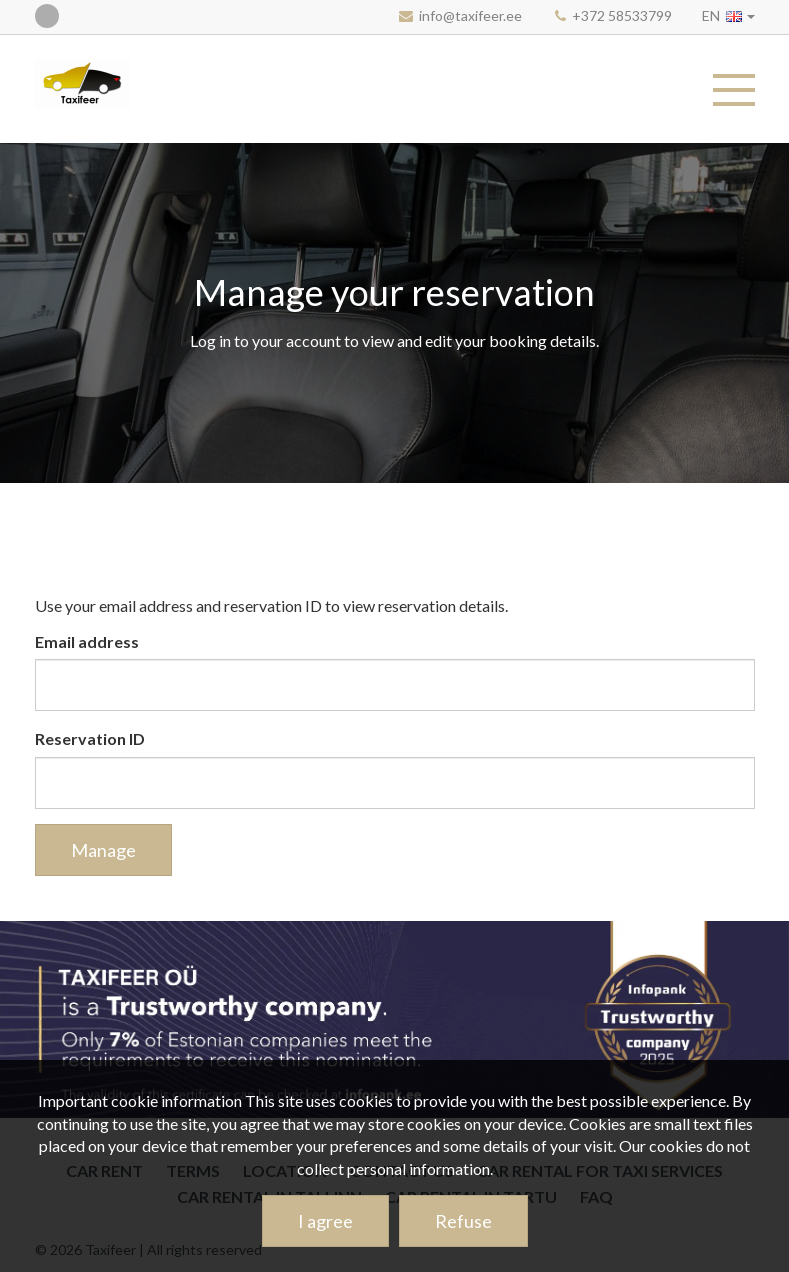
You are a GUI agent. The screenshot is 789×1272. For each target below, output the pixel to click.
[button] (728, 15)
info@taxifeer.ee (470, 15)
